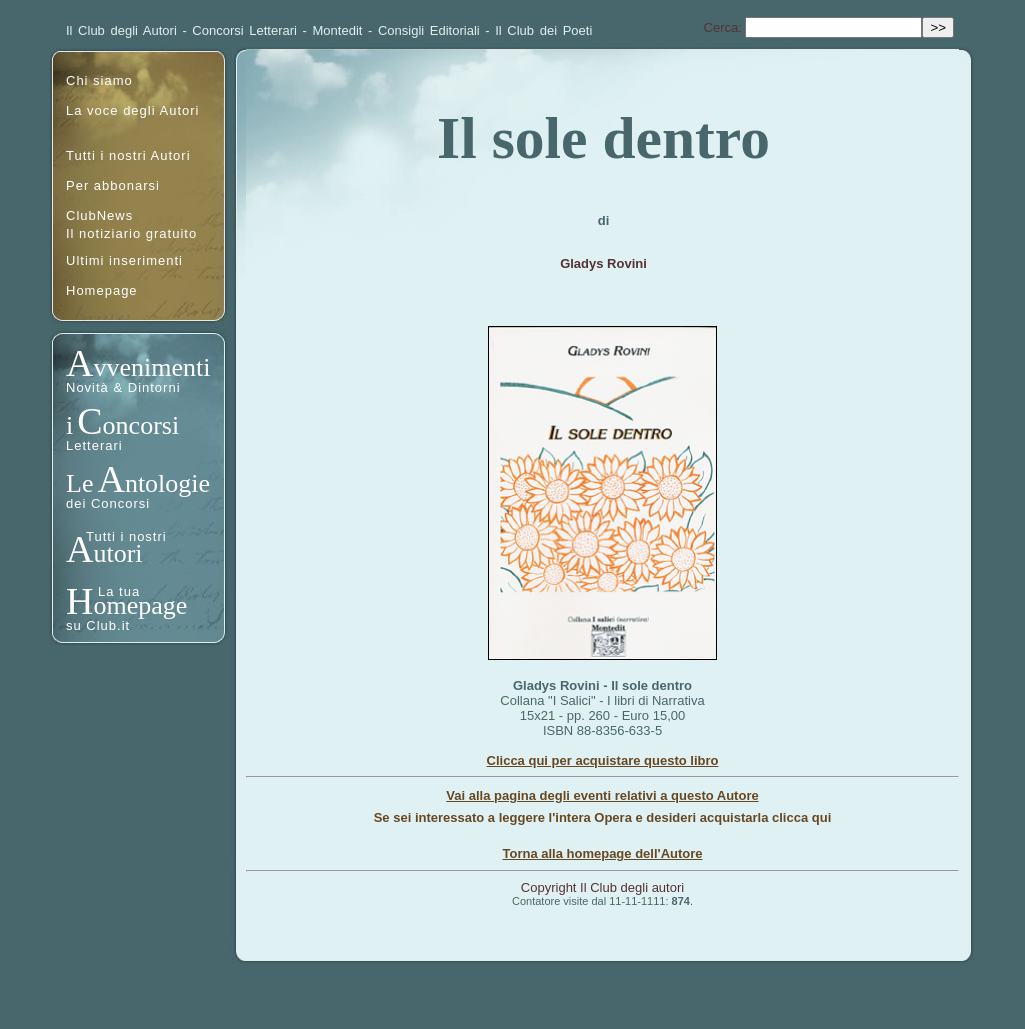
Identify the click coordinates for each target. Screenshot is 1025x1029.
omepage (140, 605)
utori (117, 553)
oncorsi (141, 425)
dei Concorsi (108, 503)
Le (79, 483)
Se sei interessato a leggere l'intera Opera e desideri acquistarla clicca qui (603, 817)
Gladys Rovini (603, 263)
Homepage (102, 290)
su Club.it (98, 625)
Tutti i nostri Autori (128, 155)
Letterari (94, 445)
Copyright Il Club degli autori (602, 887)
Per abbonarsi (113, 185)
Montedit (338, 30)
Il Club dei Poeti (543, 30)
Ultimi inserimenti (124, 260)
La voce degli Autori (132, 110)
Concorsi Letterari (244, 30)
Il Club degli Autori (121, 30)
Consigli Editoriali (429, 30)
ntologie (167, 483)
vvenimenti (151, 367)
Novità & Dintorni (123, 387)
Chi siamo (99, 80)
